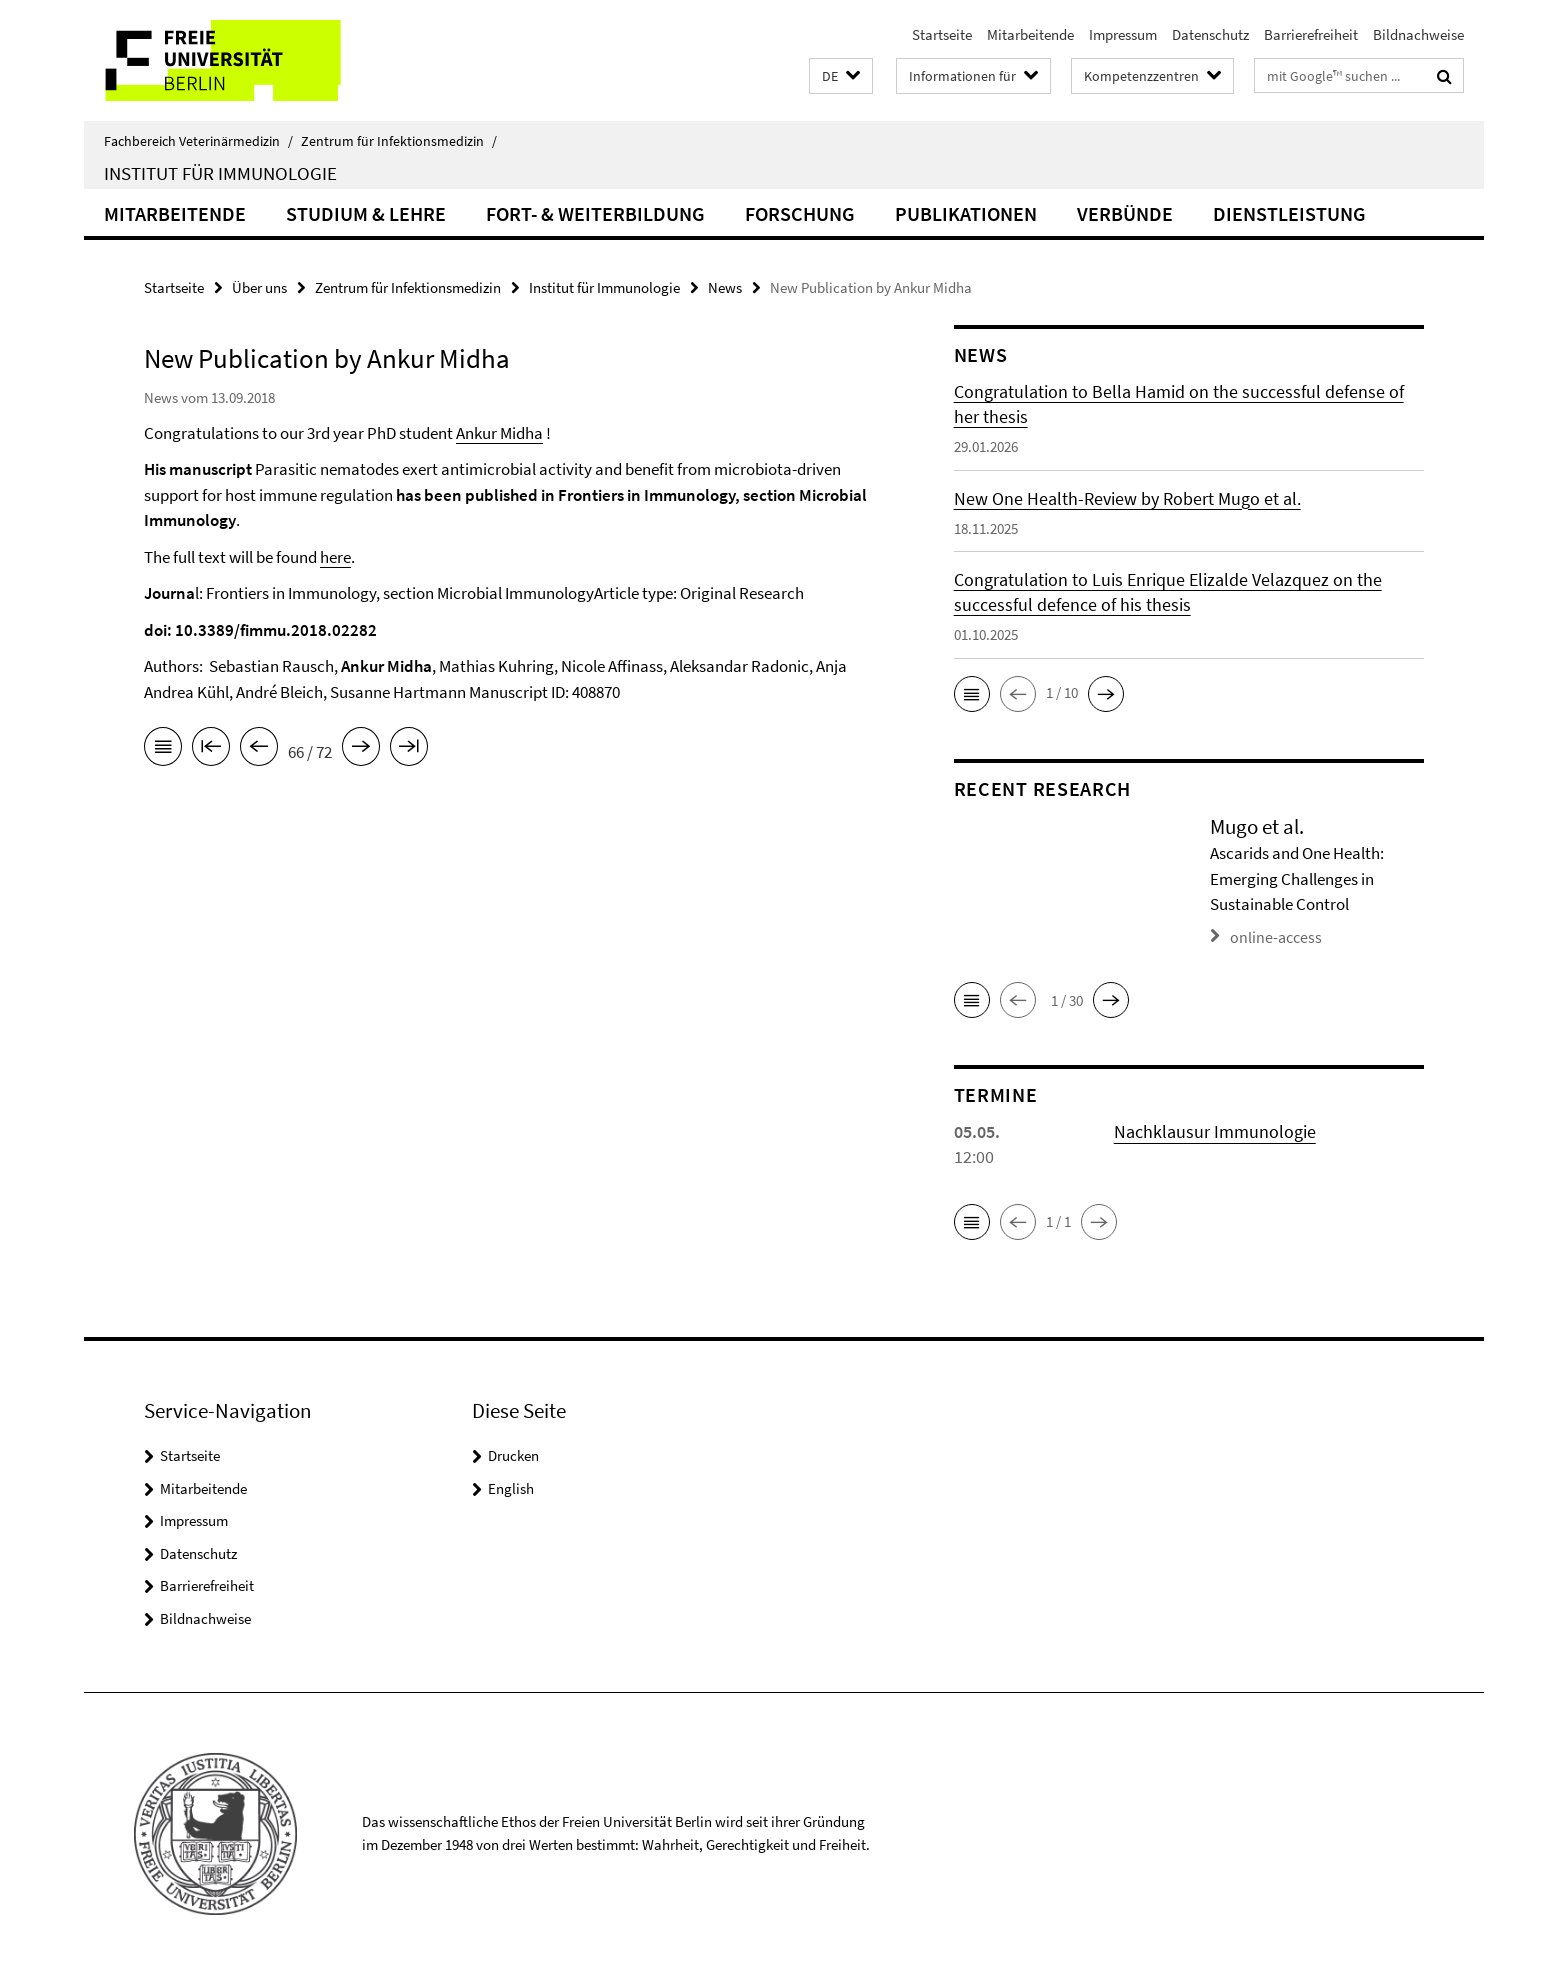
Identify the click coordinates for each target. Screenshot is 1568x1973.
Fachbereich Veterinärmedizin (198, 141)
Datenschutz (1210, 34)
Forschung (800, 213)
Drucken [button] (513, 1453)
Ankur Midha (499, 433)
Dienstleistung (1289, 213)
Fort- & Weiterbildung (595, 213)
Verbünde (1125, 213)
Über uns (259, 287)
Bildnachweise (1418, 34)
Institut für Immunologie (220, 173)
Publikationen (966, 213)
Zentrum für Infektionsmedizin (399, 141)
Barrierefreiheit (1311, 34)
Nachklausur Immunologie (1215, 1129)
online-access (1272, 935)
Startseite (942, 34)
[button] (841, 76)
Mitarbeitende (1030, 34)
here (335, 557)
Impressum (1123, 34)
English (511, 1486)
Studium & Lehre (366, 213)
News (725, 287)
